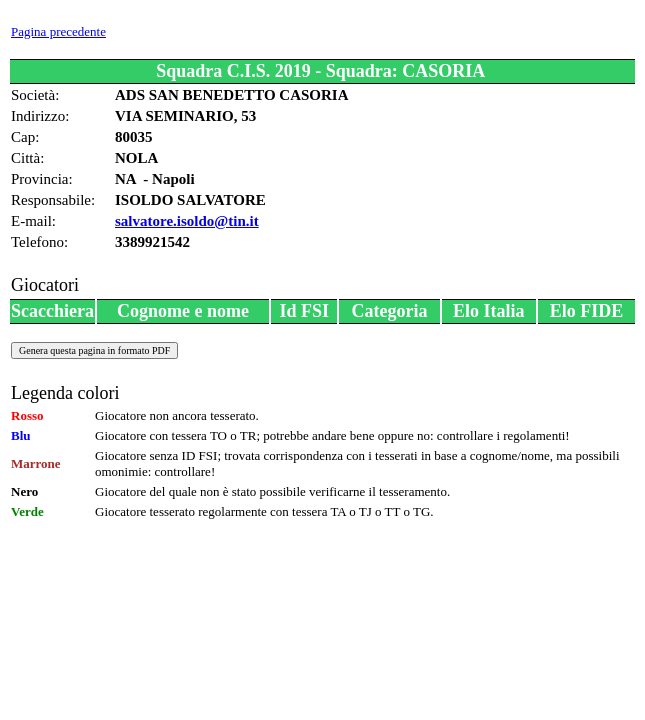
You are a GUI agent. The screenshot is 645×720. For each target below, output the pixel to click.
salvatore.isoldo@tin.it (187, 221)
